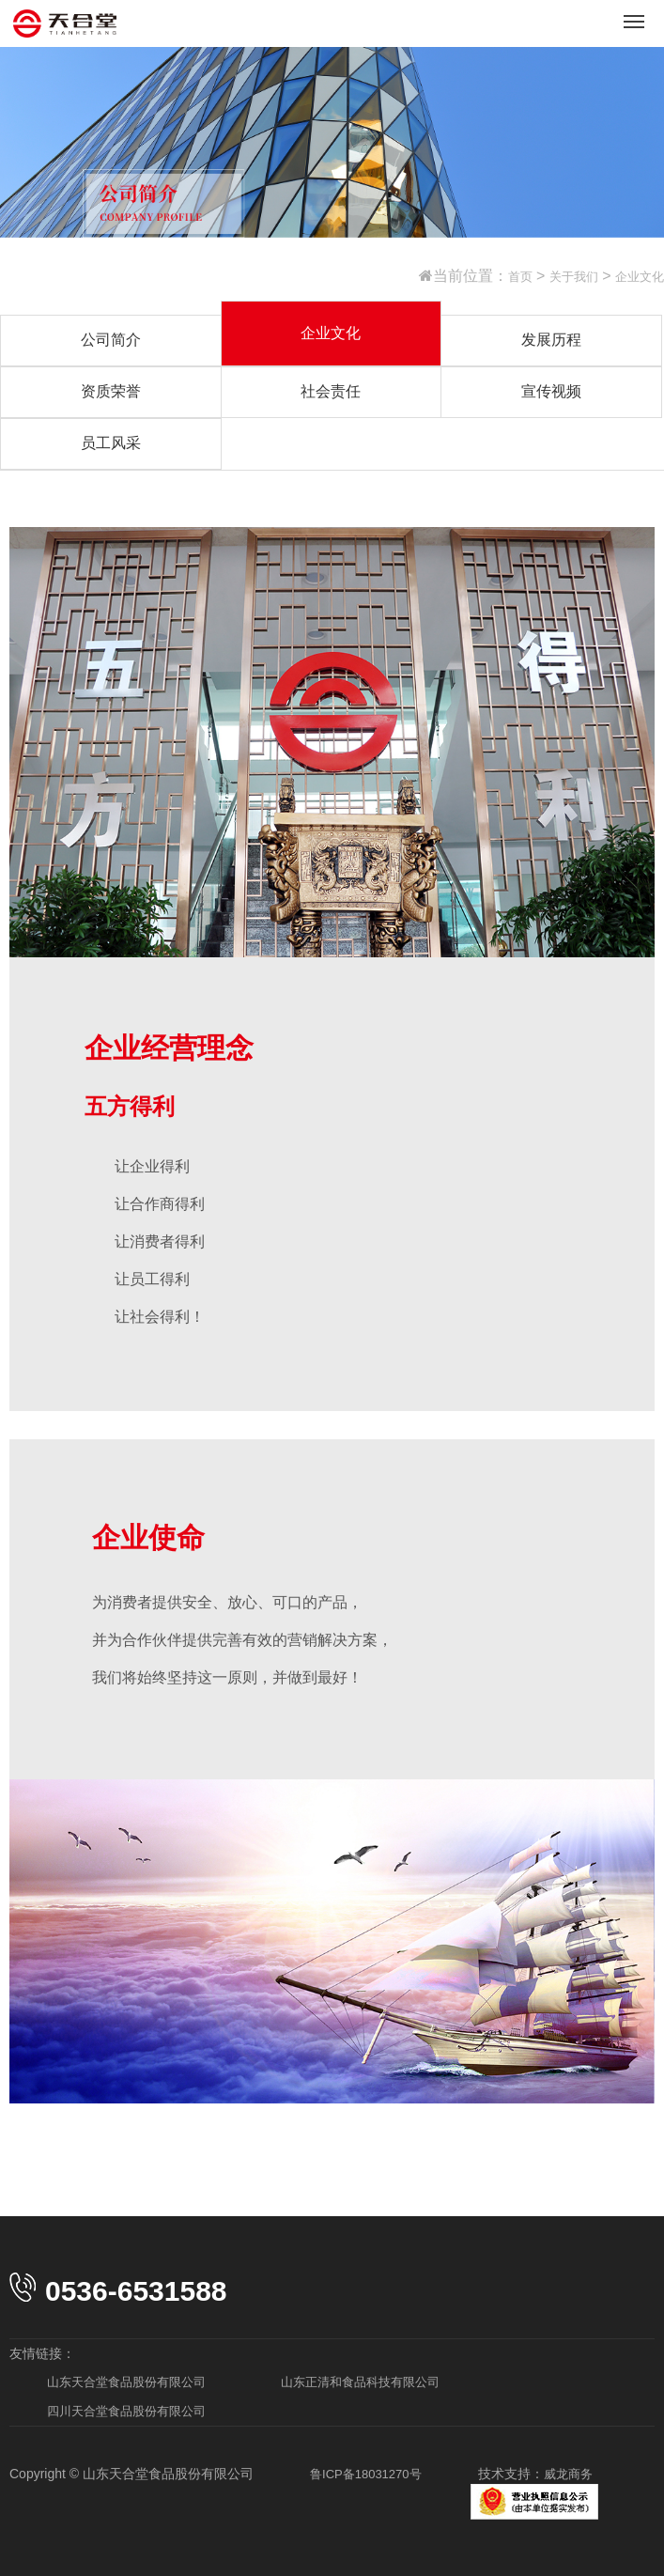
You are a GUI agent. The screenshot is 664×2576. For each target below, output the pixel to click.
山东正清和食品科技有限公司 (360, 2382)
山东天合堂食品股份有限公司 (126, 2382)
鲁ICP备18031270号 (366, 2474)
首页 (520, 277)
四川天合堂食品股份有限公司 (126, 2411)
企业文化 (639, 277)
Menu (637, 14)
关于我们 (573, 277)
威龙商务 (568, 2474)
